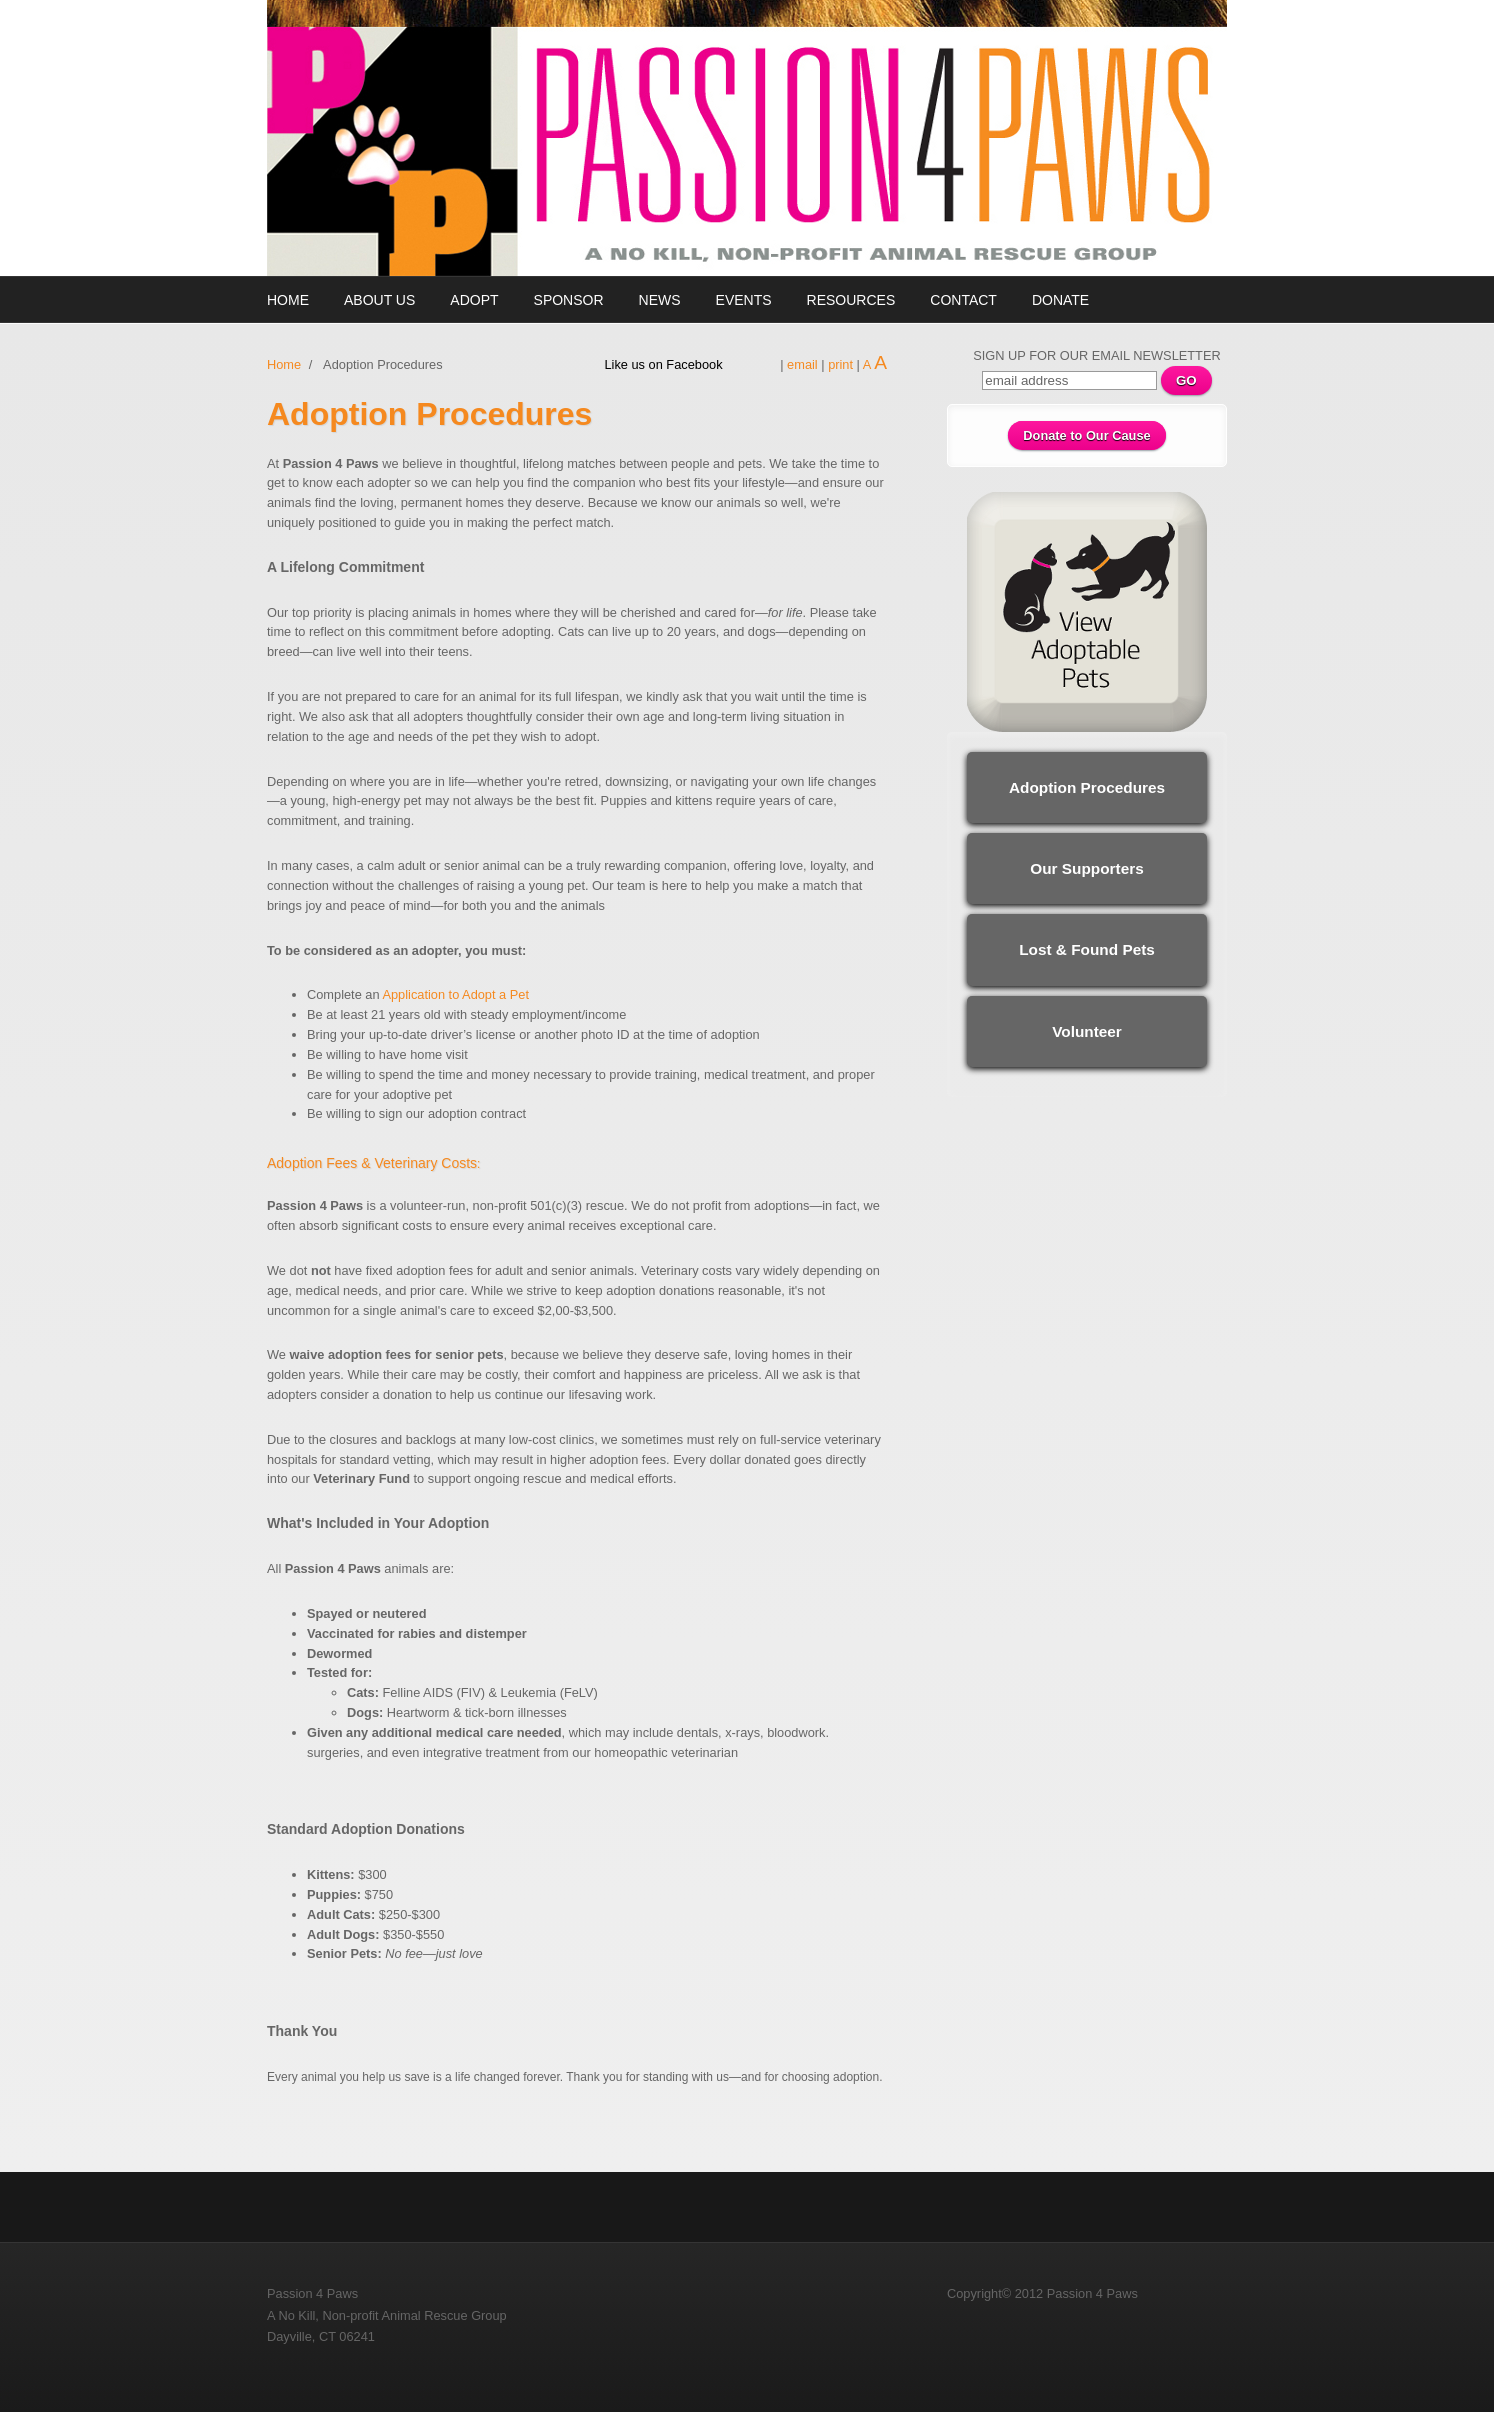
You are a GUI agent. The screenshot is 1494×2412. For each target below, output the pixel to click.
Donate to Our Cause (1086, 435)
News (660, 300)
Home (288, 300)
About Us (379, 300)
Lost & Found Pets (1087, 949)
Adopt (474, 300)
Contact (963, 300)
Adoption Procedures (1087, 787)
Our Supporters (1087, 868)
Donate (1060, 300)
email (802, 364)
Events (744, 300)
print (840, 364)
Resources (851, 300)
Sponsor (569, 300)
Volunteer (1087, 1031)
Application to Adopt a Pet (455, 994)
